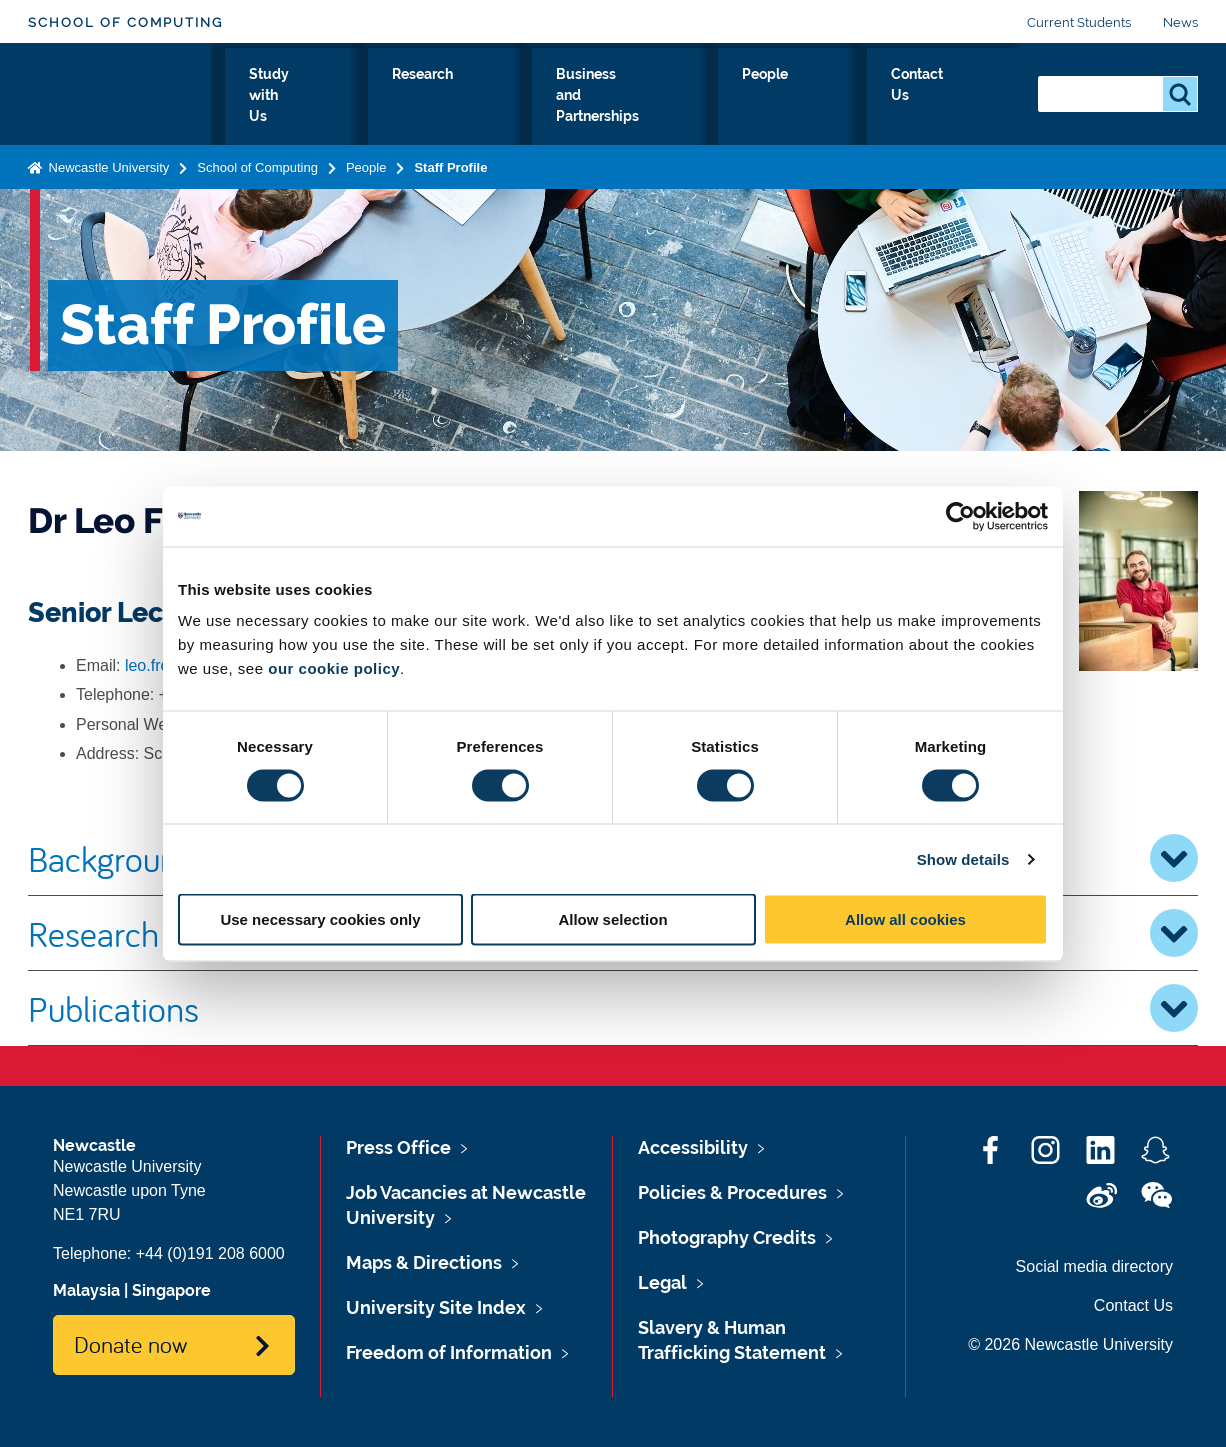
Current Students (1079, 22)
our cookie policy (334, 668)
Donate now (130, 1344)
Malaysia (86, 1290)
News (1180, 22)
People (861, 97)
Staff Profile (450, 163)
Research (530, 97)
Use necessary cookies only (320, 919)
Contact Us (963, 97)
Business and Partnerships (700, 97)
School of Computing (125, 22)
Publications (613, 1008)
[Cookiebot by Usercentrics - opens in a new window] (960, 516)
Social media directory (1094, 1266)
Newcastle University (107, 163)
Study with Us (408, 97)
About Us (287, 97)
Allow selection (612, 919)
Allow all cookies (905, 919)
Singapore (171, 1290)
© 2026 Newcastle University (1070, 1344)
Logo (119, 92)
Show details (963, 858)
